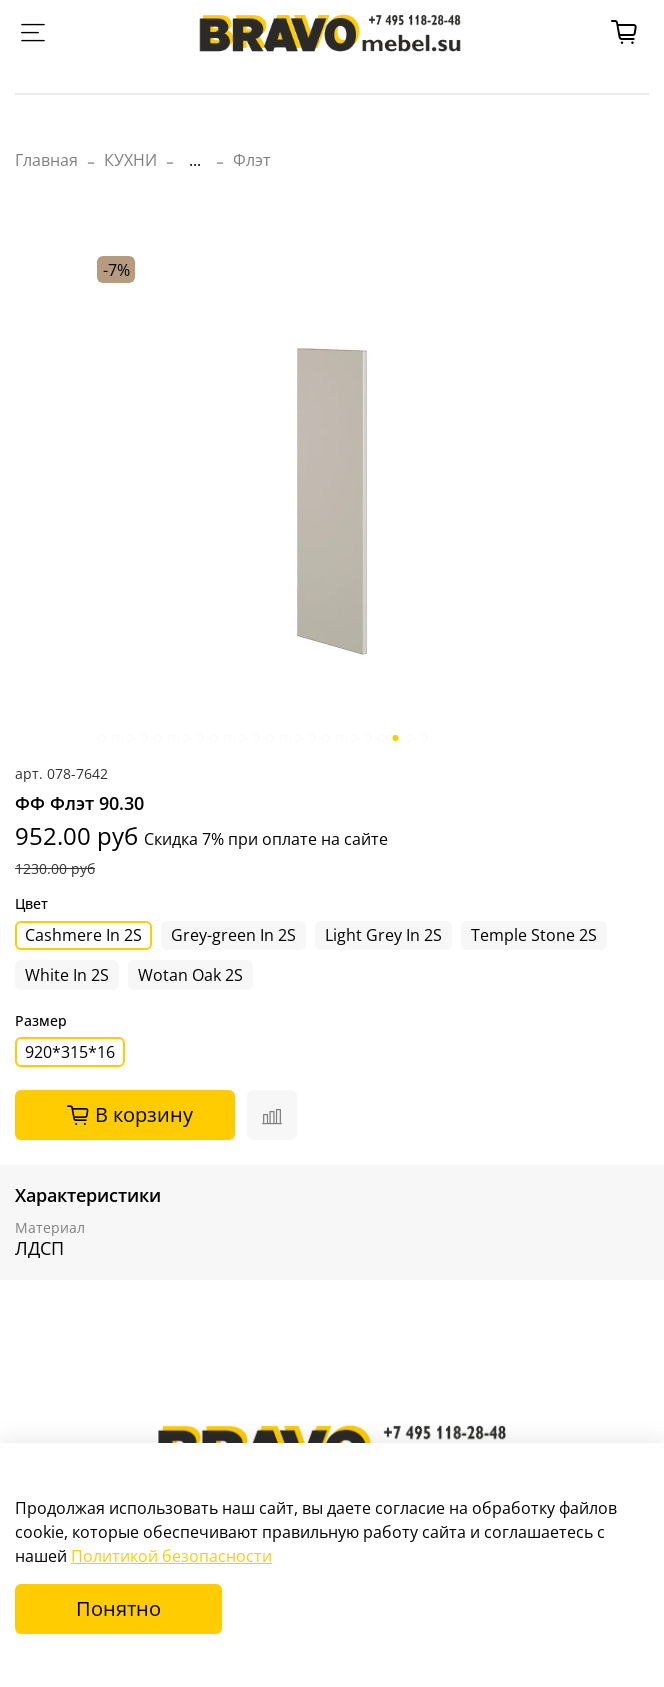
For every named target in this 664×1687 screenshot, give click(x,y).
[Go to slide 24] (424, 738)
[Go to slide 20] (368, 738)
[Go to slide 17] (326, 738)
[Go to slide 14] (284, 738)
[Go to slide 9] (214, 738)
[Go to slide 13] (270, 738)
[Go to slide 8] (200, 738)
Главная (46, 160)
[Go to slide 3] (130, 738)
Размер (41, 1021)
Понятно (118, 1608)
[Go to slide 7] (186, 738)
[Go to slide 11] (242, 738)
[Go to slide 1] (102, 738)
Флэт (252, 160)
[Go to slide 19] (354, 738)
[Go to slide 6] (172, 738)
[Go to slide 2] (116, 738)
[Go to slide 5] (158, 738)
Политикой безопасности (171, 1556)
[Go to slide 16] (312, 738)
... (195, 160)
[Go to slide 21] (382, 738)
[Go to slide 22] (396, 738)
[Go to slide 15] (298, 738)
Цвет (31, 904)
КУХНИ (130, 160)
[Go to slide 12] (256, 738)
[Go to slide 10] (228, 738)
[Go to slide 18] (340, 738)
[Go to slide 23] (410, 738)
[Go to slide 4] (144, 738)
